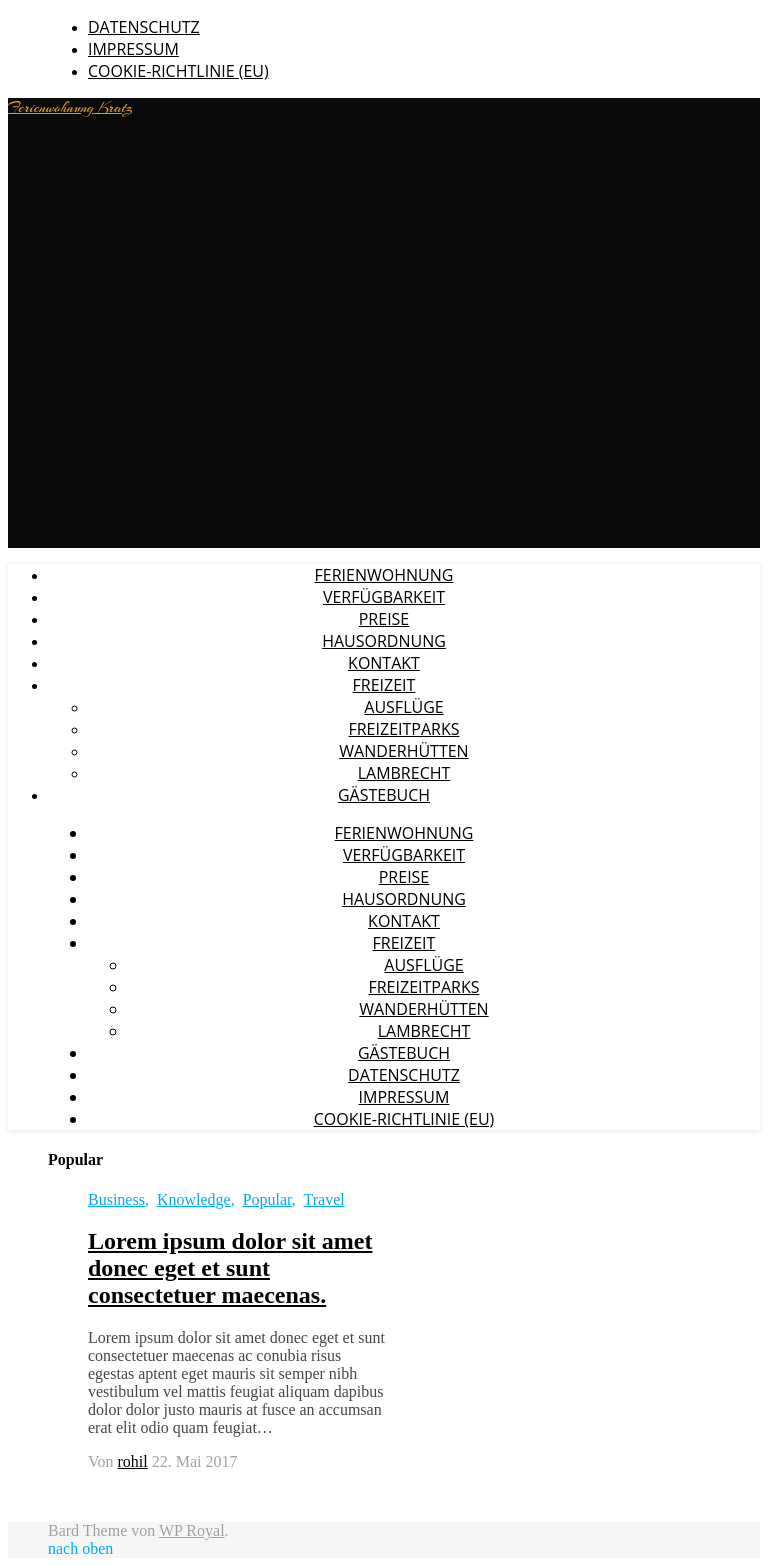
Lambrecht (404, 773)
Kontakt (384, 663)
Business (116, 1199)
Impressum (133, 49)
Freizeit (384, 685)
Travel (324, 1199)
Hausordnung (384, 641)
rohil (133, 1461)
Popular (267, 1199)
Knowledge (194, 1199)
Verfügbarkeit (384, 597)
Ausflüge (403, 707)
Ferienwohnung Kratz (70, 108)
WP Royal (192, 1530)
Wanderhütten (403, 751)
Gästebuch (384, 795)
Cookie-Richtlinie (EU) (178, 71)
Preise (384, 619)
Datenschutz (144, 27)
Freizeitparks (403, 729)
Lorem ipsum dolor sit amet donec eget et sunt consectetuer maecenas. (230, 1268)
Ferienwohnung (384, 575)
